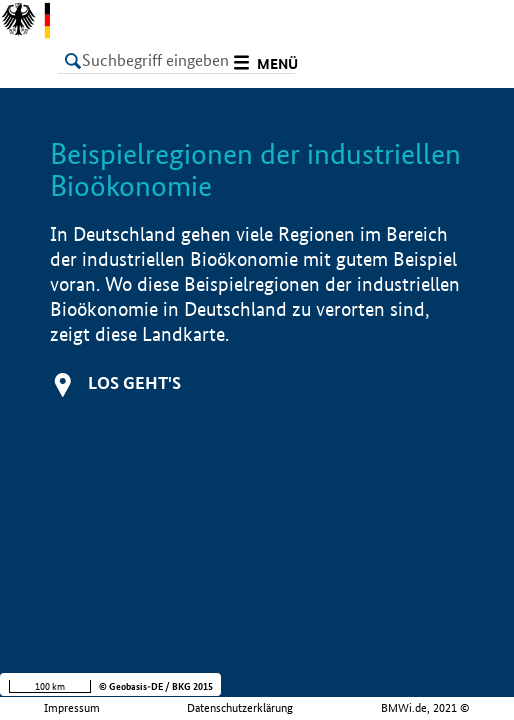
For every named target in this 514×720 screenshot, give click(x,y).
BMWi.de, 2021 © (425, 708)
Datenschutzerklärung (240, 708)
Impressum (72, 708)
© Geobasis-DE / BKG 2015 (156, 686)
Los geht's (134, 382)
